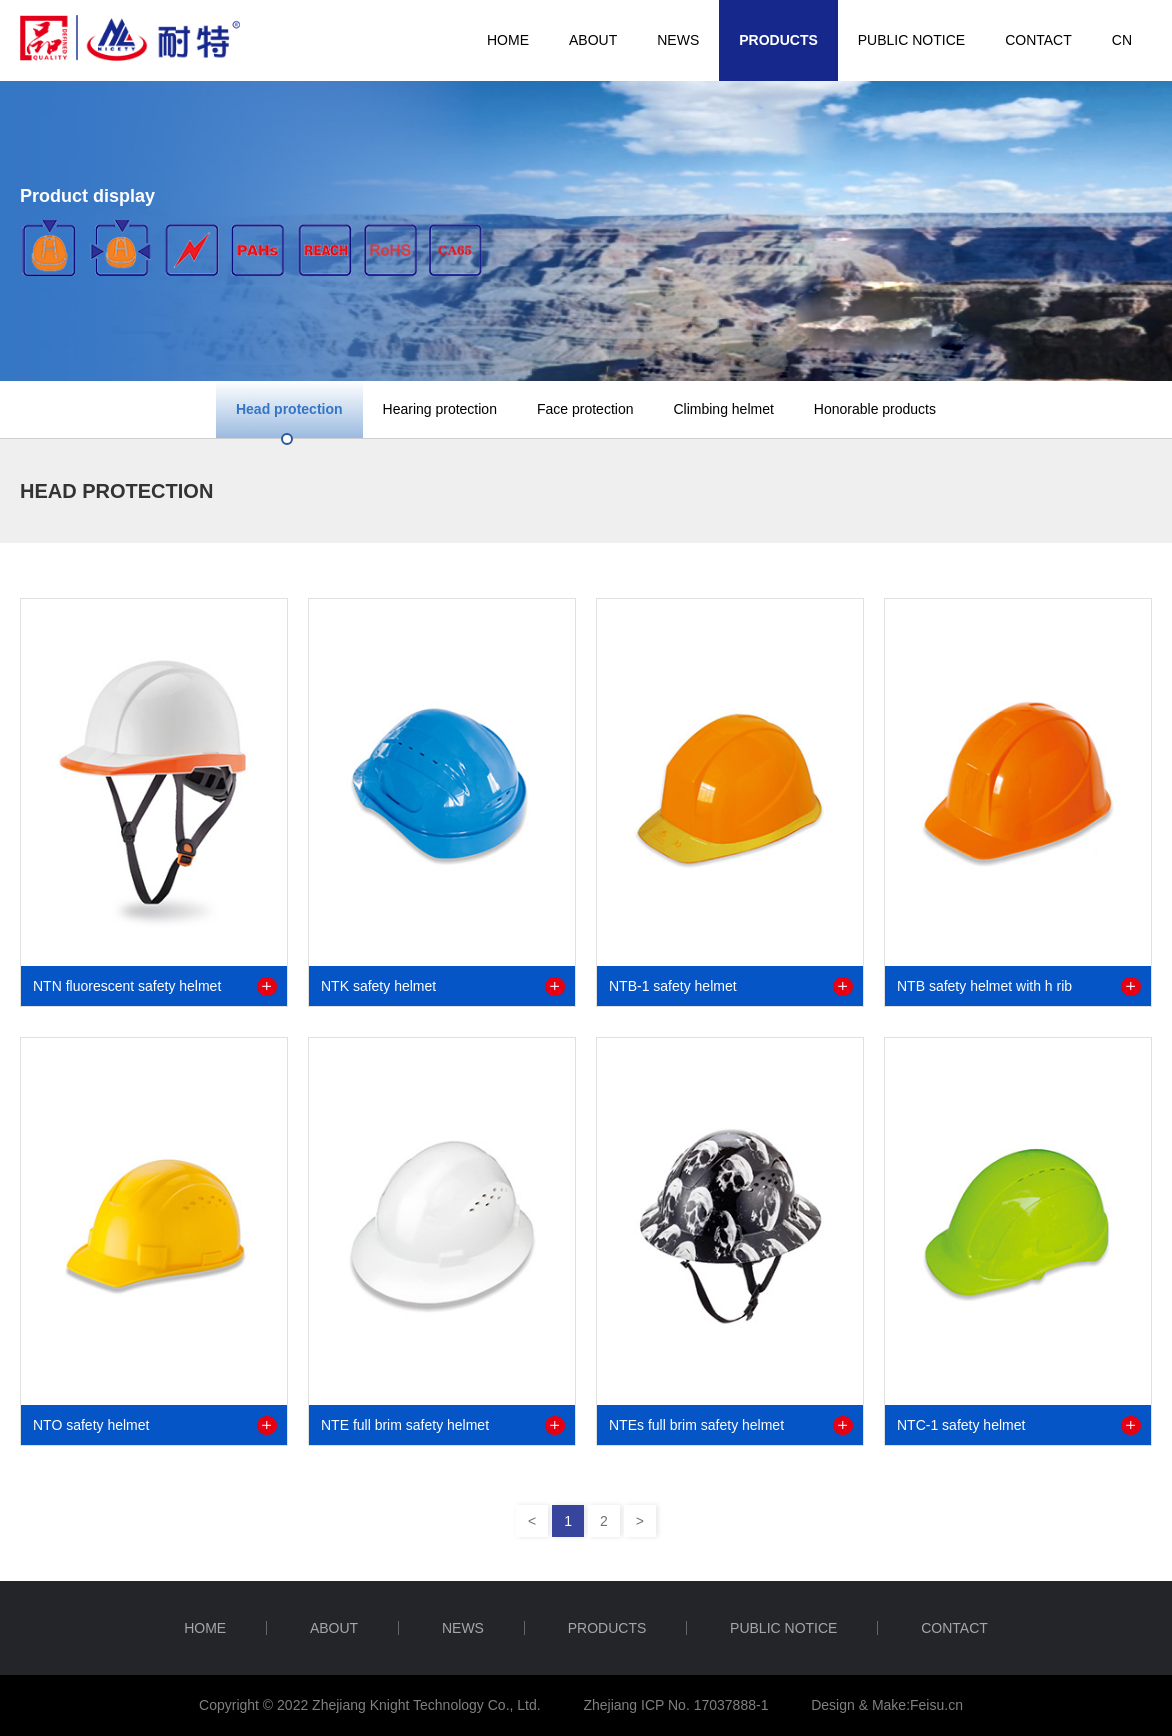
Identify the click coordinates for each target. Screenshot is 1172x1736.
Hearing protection (440, 409)
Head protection (289, 409)
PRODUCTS (778, 40)
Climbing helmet (723, 409)
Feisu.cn (936, 1705)
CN (1122, 40)
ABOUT (593, 40)
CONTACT (1038, 40)
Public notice (911, 40)
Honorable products (875, 409)
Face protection (585, 409)
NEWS (678, 40)
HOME (508, 40)
